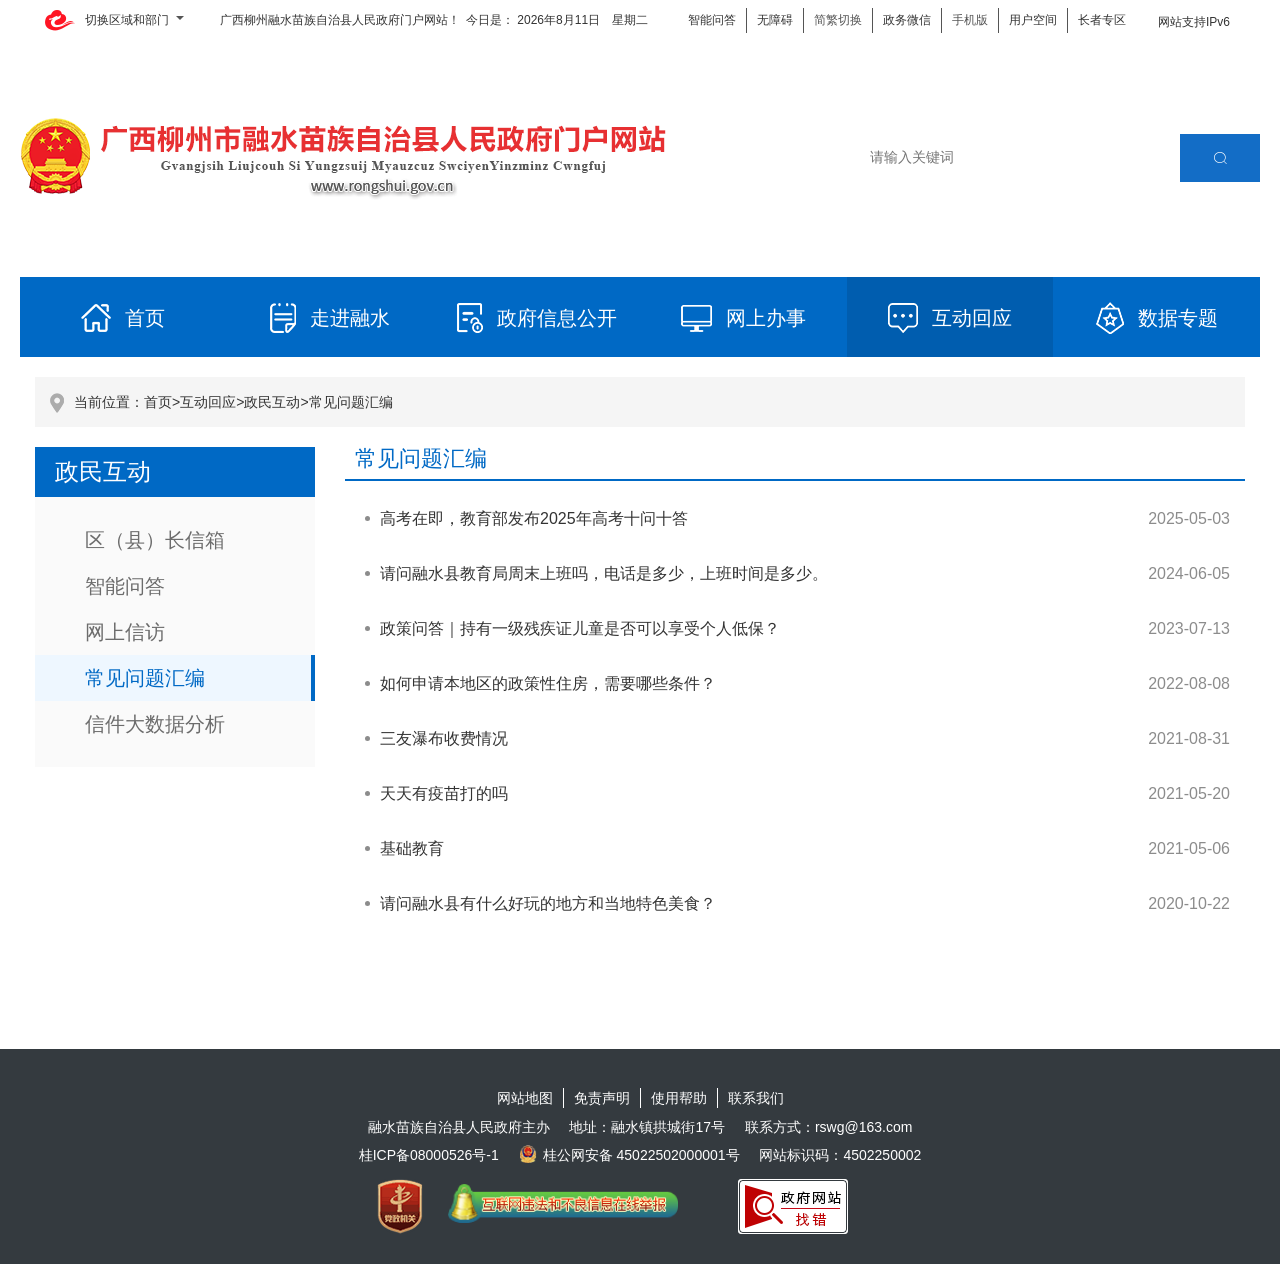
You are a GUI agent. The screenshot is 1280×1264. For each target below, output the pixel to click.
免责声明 (602, 1098)
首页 (158, 402)
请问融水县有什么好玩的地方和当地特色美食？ (548, 903)
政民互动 (272, 402)
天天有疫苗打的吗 (444, 793)
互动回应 (208, 402)
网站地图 (525, 1098)
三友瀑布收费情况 (444, 738)
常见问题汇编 (351, 402)
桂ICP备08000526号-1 (429, 1155)
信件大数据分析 (155, 724)
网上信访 (125, 632)
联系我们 (756, 1098)
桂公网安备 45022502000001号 (629, 1155)
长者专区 (1102, 20)
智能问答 (712, 20)
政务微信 (907, 20)
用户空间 (1033, 20)
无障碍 (775, 20)
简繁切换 (838, 20)
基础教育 (412, 848)
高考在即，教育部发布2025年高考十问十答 (534, 518)
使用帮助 (679, 1098)
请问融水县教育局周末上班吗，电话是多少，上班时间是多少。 (604, 573)
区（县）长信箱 (155, 540)
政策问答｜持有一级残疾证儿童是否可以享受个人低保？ (580, 628)
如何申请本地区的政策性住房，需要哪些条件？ (548, 683)
